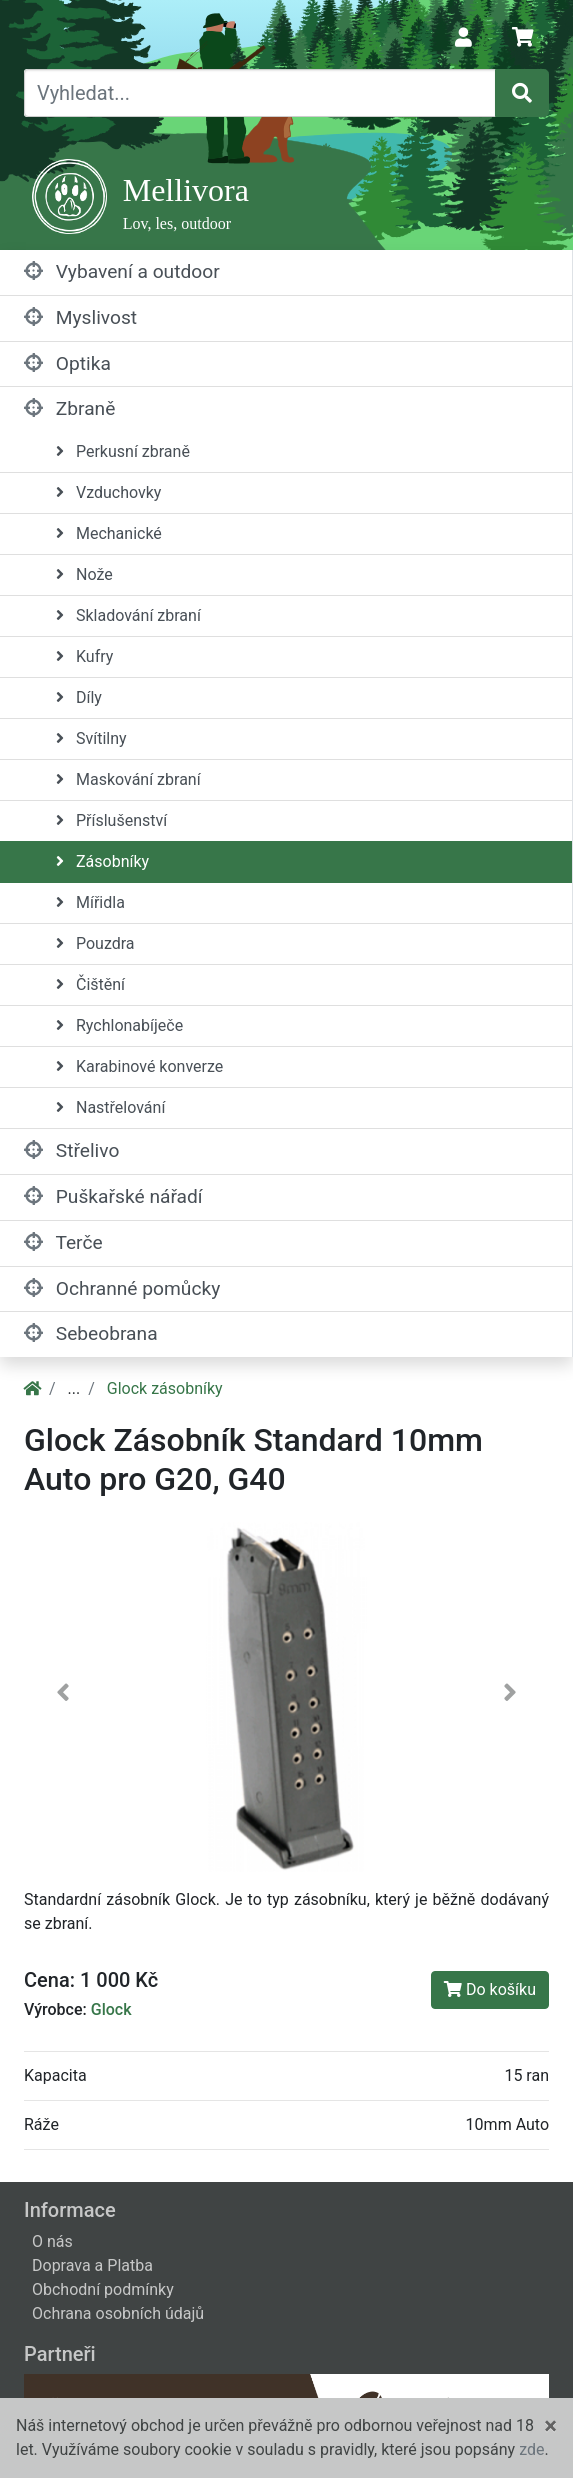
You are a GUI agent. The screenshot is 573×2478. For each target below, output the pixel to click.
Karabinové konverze (139, 1066)
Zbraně (69, 408)
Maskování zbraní (128, 779)
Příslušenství (111, 820)
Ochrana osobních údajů (118, 2313)
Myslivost (80, 317)
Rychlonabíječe (119, 1025)
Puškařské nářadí (113, 1196)
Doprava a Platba (92, 2265)
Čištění (90, 984)
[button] (63, 1697)
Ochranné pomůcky (122, 1288)
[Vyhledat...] (260, 93)
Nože (84, 574)
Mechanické (109, 533)
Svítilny (91, 738)
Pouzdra (95, 943)
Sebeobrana (91, 1333)
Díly (79, 697)
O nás (52, 2241)
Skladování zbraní (128, 615)
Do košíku (490, 1989)
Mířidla (90, 902)
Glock (111, 2009)
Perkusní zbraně (123, 451)
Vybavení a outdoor (122, 271)
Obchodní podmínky (103, 2289)
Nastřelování (110, 1107)
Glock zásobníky (165, 1388)
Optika (67, 363)
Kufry (84, 656)
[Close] (550, 2426)
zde (531, 2449)
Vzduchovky (108, 492)
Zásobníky (102, 861)
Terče (63, 1242)
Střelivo (71, 1150)
